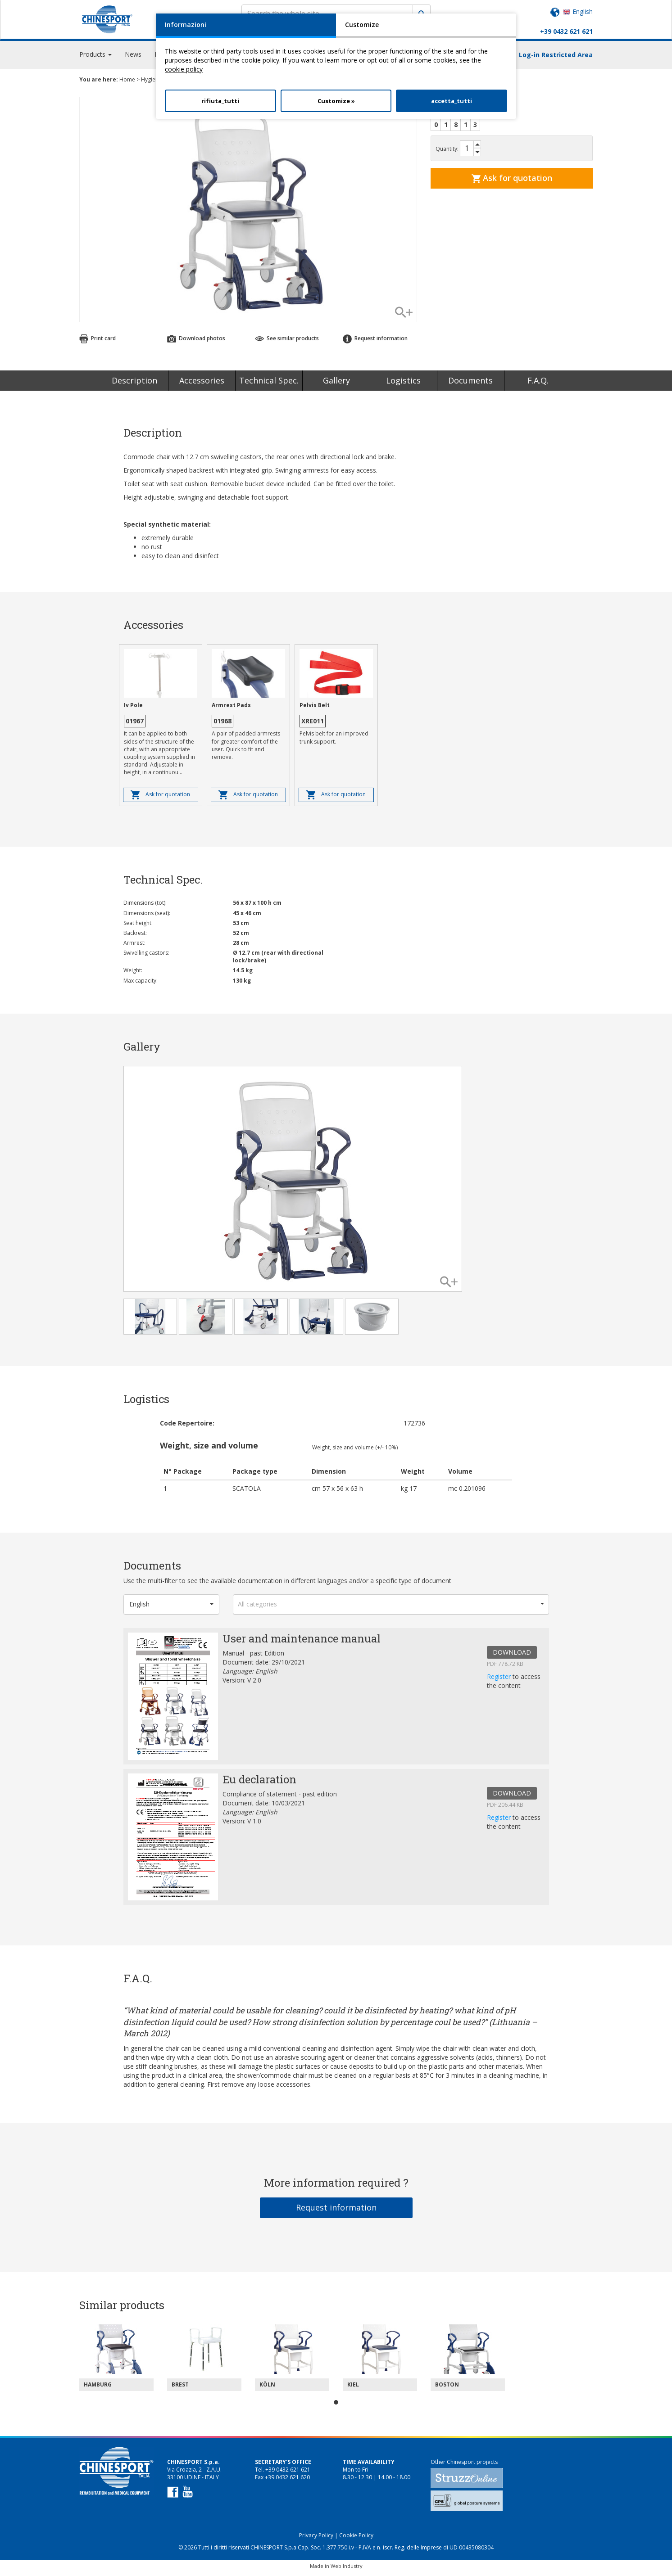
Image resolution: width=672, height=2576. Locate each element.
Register (500, 1680)
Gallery (336, 384)
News (133, 58)
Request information (375, 342)
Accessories (201, 384)
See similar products (287, 342)
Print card (97, 342)
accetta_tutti (451, 101)
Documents (470, 384)
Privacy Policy (316, 2539)
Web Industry (347, 2570)
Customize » (336, 101)
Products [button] (95, 58)
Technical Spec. (269, 384)
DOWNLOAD (512, 1656)
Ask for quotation (512, 181)
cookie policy (184, 69)
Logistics (403, 384)
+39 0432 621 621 (566, 31)
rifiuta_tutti (220, 101)
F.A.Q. (538, 384)
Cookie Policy (356, 2539)
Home (127, 83)
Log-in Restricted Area (556, 58)
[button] (171, 1608)
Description (134, 384)
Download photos (196, 342)
